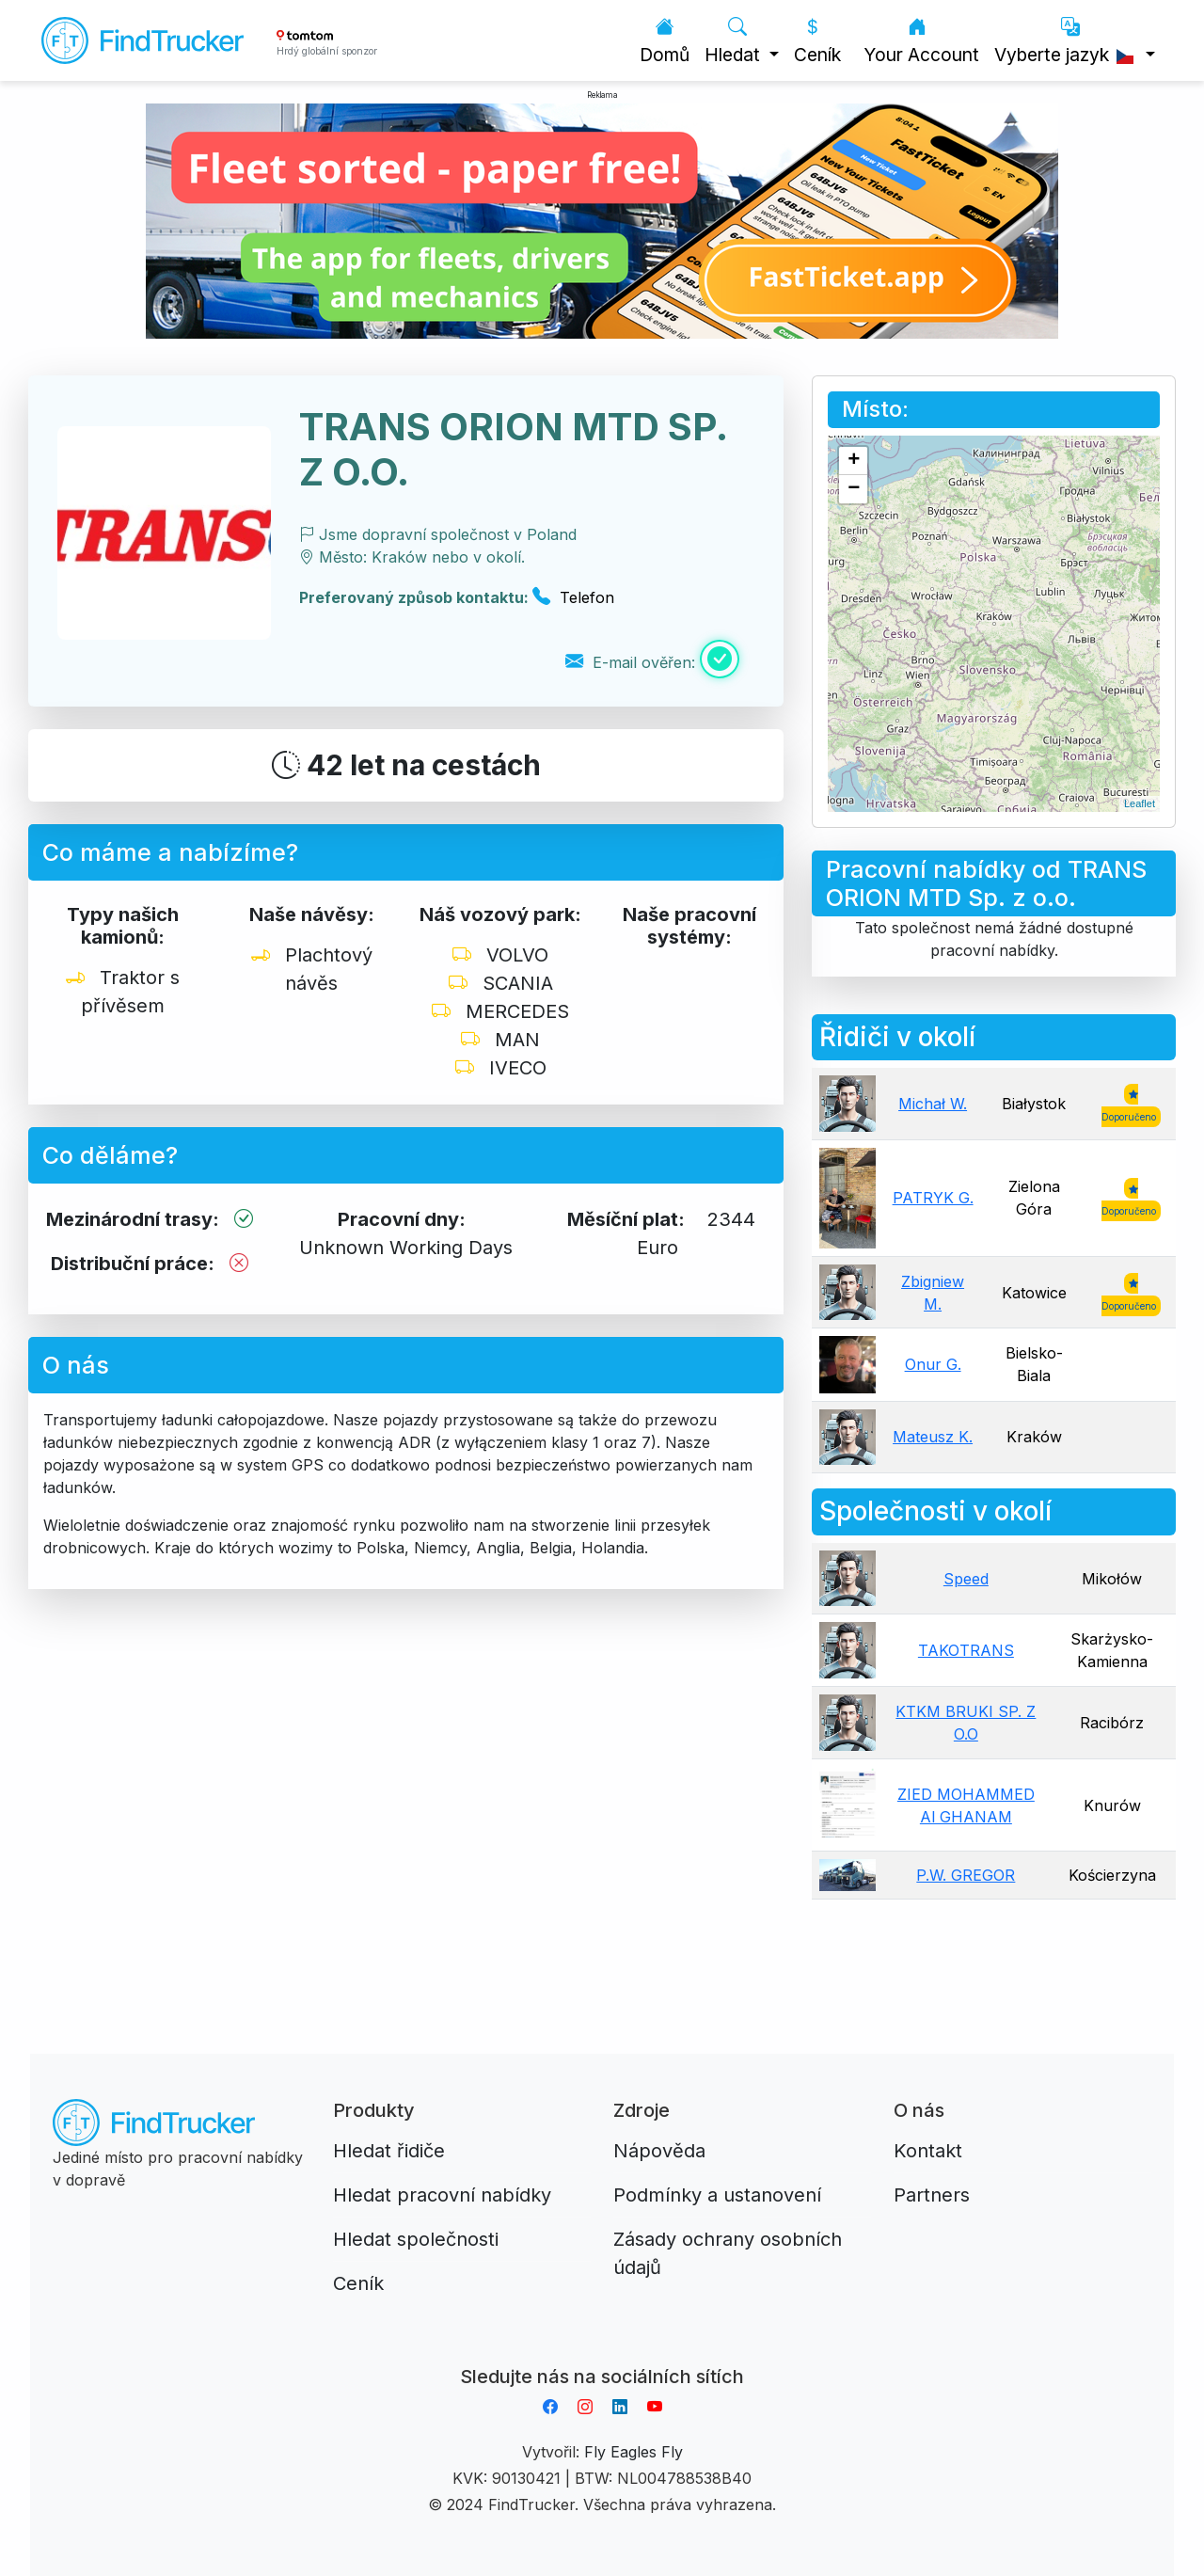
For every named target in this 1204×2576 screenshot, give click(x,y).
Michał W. (932, 1103)
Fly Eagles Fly (633, 2451)
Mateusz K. (933, 1436)
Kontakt (928, 2150)
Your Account (921, 41)
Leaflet (1139, 803)
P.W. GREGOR (965, 1875)
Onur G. (933, 1364)
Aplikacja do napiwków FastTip (602, 2354)
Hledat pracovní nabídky (442, 2195)
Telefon (573, 597)
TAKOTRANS (966, 1650)
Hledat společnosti (416, 2239)
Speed (966, 1578)
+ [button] (854, 461)
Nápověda (659, 2150)
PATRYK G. (933, 1197)
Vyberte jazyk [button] (1067, 41)
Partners (932, 2195)
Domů (664, 41)
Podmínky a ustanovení (717, 2195)
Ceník (817, 41)
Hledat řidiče (389, 2150)
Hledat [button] (735, 41)
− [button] (854, 489)
